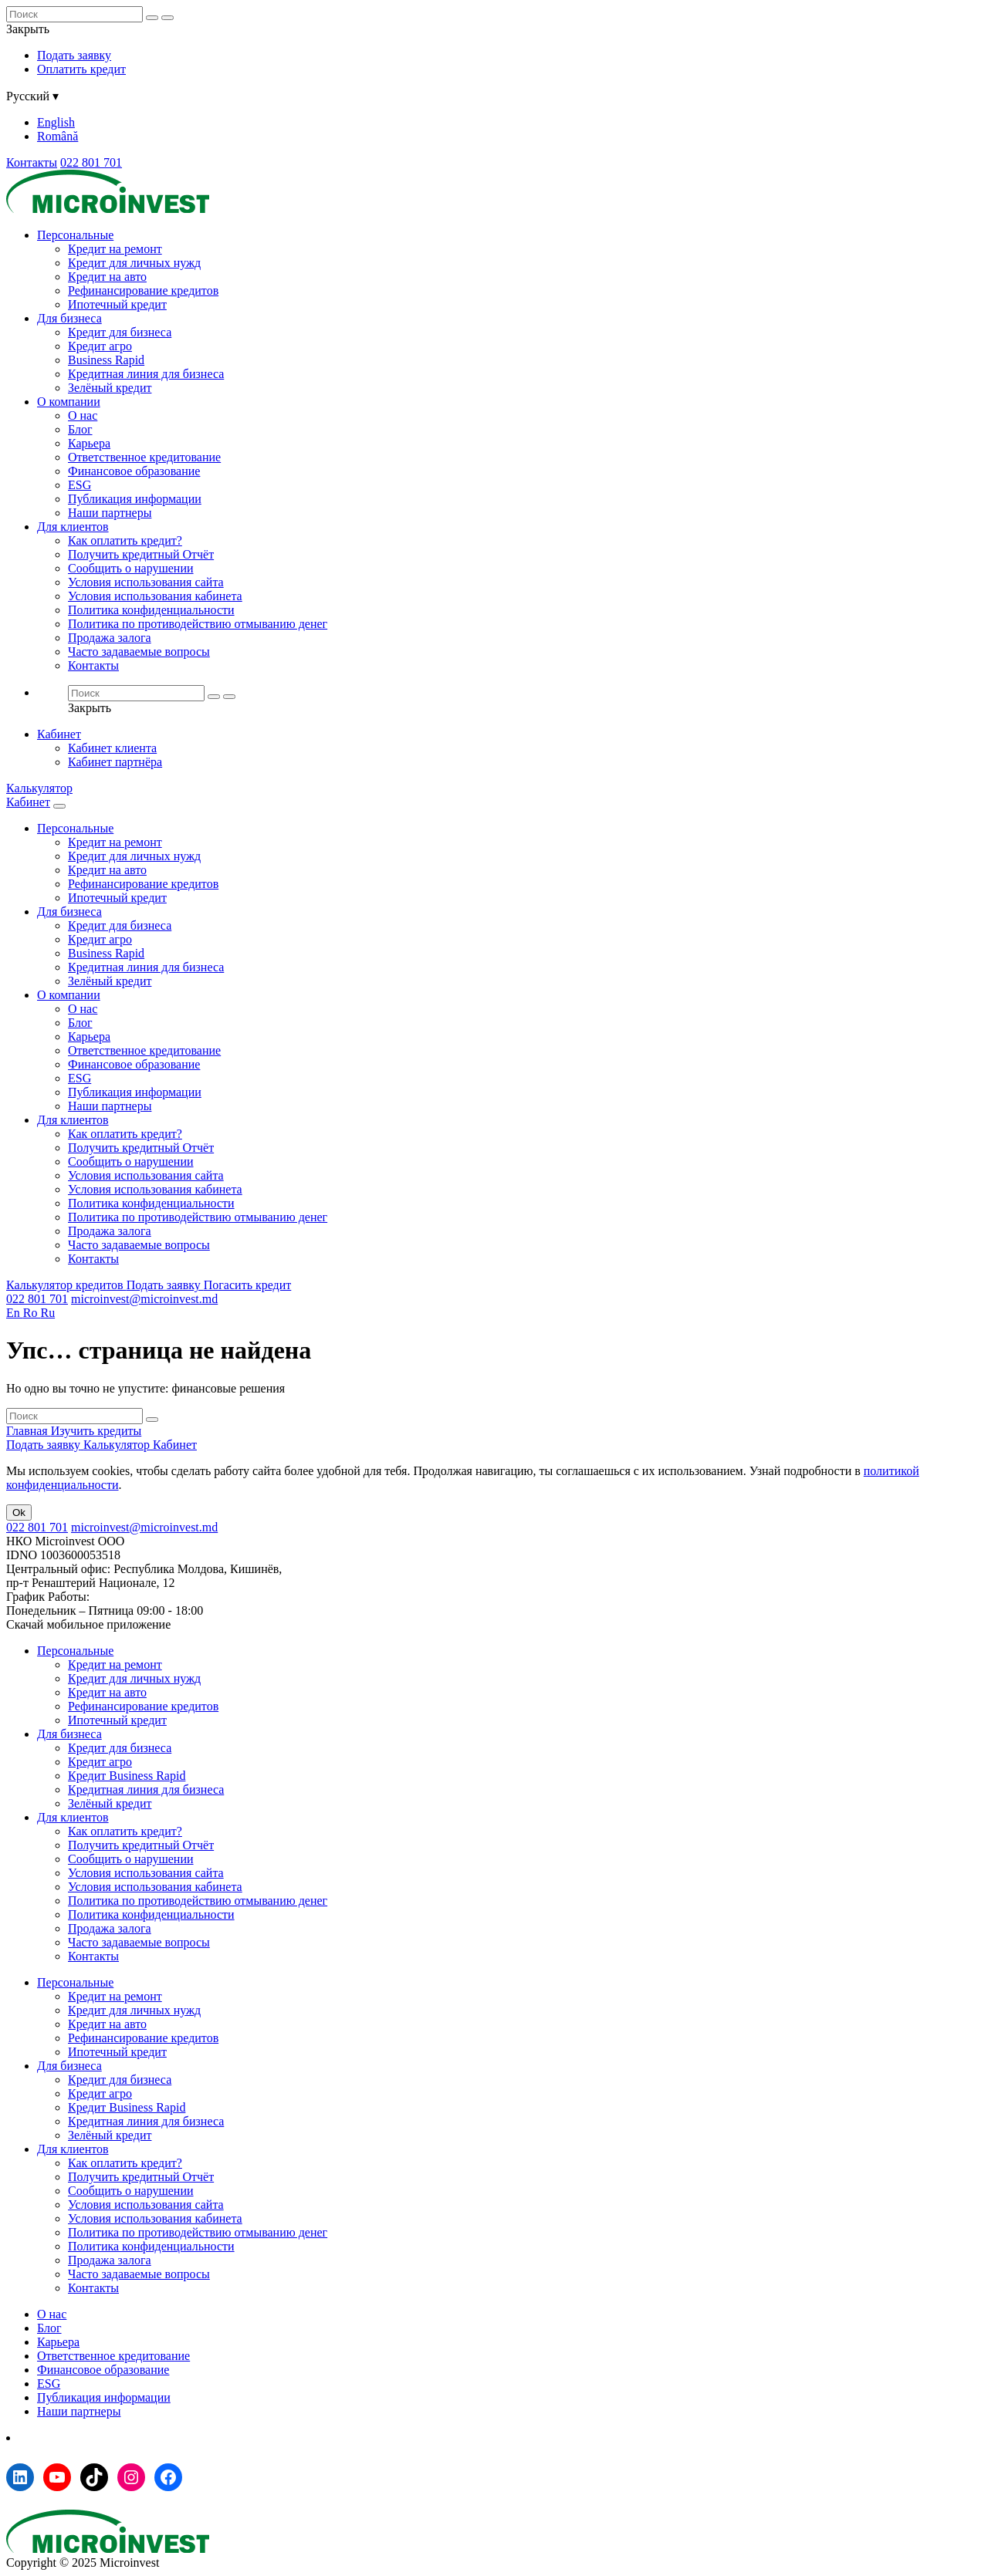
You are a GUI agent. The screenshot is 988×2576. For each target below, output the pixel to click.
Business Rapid (106, 359)
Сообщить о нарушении (131, 568)
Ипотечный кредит (117, 304)
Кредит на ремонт (115, 248)
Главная (28, 1430)
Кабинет (59, 734)
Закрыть (27, 28)
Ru (47, 1312)
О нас (82, 415)
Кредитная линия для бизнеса (146, 373)
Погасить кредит (248, 1284)
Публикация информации (134, 498)
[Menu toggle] (59, 806)
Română (57, 136)
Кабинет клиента (112, 748)
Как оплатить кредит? (125, 540)
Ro (32, 1312)
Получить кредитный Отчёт (141, 554)
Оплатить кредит (81, 69)
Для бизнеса (69, 318)
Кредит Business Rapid (126, 1775)
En (14, 1312)
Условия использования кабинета (155, 596)
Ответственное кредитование (144, 457)
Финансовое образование (134, 471)
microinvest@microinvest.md (144, 1298)
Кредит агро (100, 346)
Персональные (75, 234)
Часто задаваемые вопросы (139, 651)
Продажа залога (109, 637)
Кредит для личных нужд (134, 262)
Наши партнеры (109, 512)
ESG (79, 484)
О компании (68, 401)
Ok (18, 1512)
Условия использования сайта (146, 582)
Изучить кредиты (96, 1430)
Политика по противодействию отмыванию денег (197, 623)
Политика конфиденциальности (151, 609)
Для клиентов (73, 526)
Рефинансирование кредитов (143, 290)
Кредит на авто (107, 276)
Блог (80, 429)
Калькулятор (39, 788)
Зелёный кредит (109, 387)
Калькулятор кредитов (66, 1284)
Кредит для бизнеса (119, 332)
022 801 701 (91, 162)
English (56, 122)
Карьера (89, 443)
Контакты (31, 162)
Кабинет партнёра (115, 761)
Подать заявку (74, 55)
